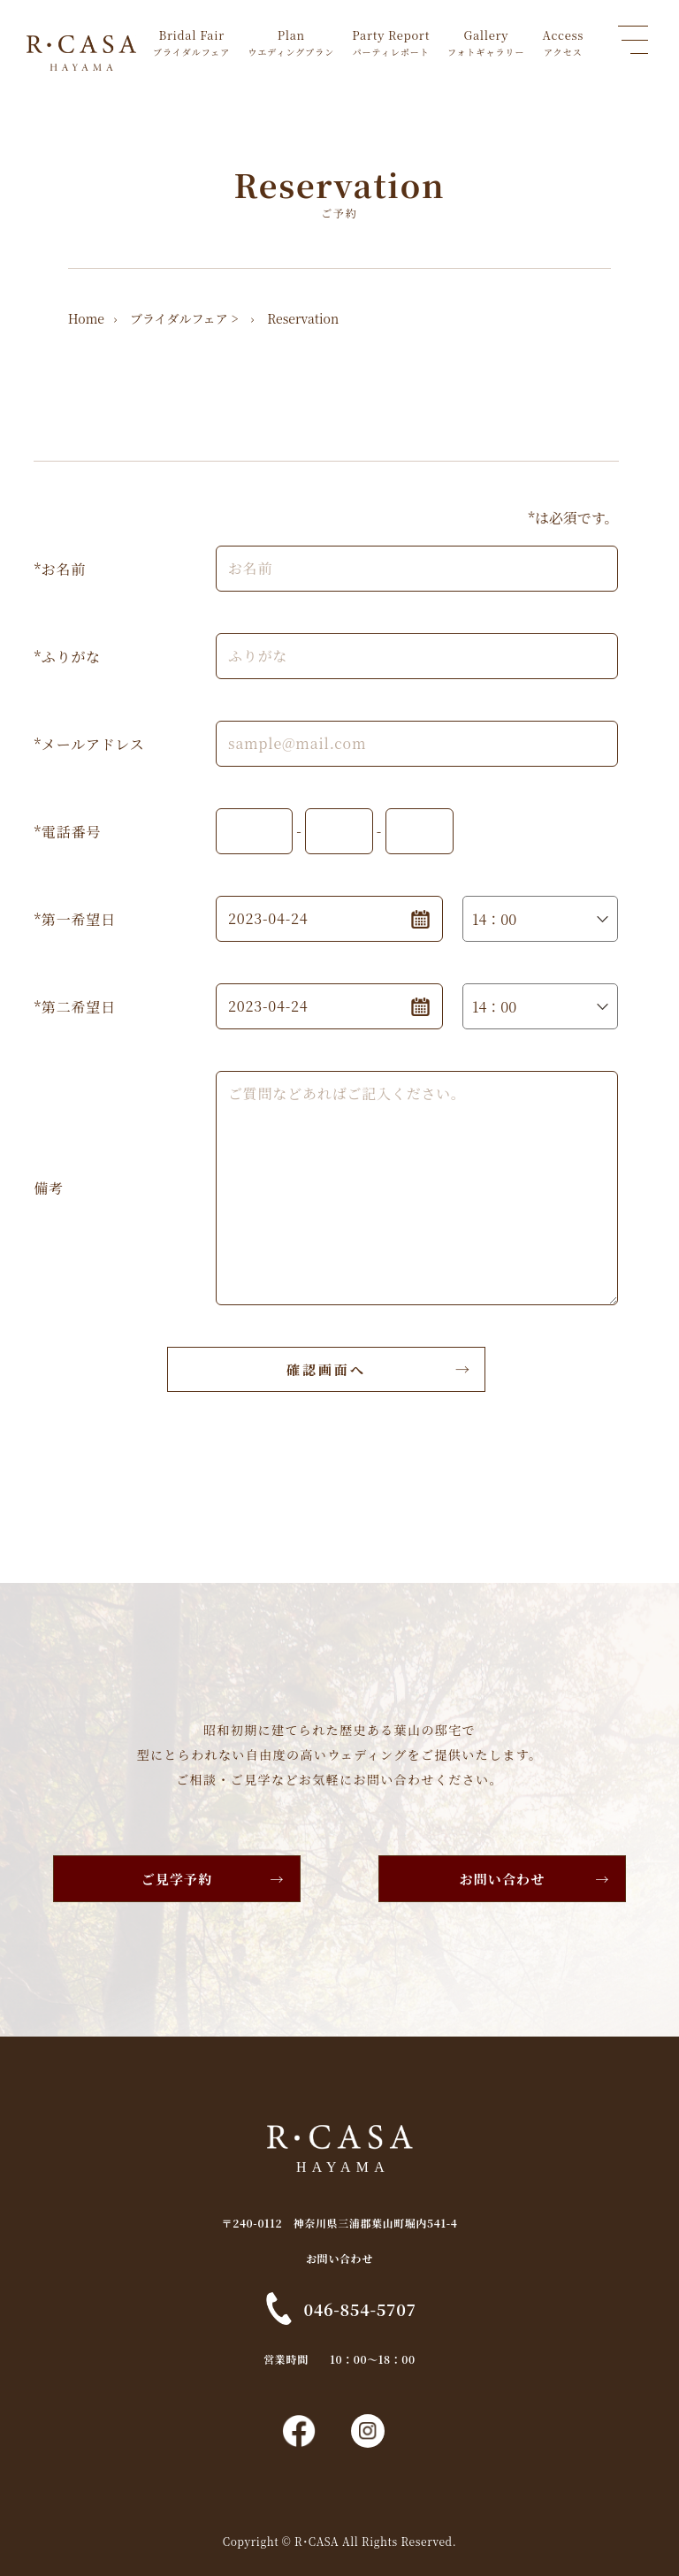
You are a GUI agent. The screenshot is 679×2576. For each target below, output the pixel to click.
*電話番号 (67, 832)
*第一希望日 (74, 919)
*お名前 (60, 569)
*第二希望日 (74, 1007)
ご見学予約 (177, 1878)
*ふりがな (67, 656)
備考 (49, 1188)
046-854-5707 (359, 2308)
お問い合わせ (502, 1878)
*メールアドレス (89, 744)
